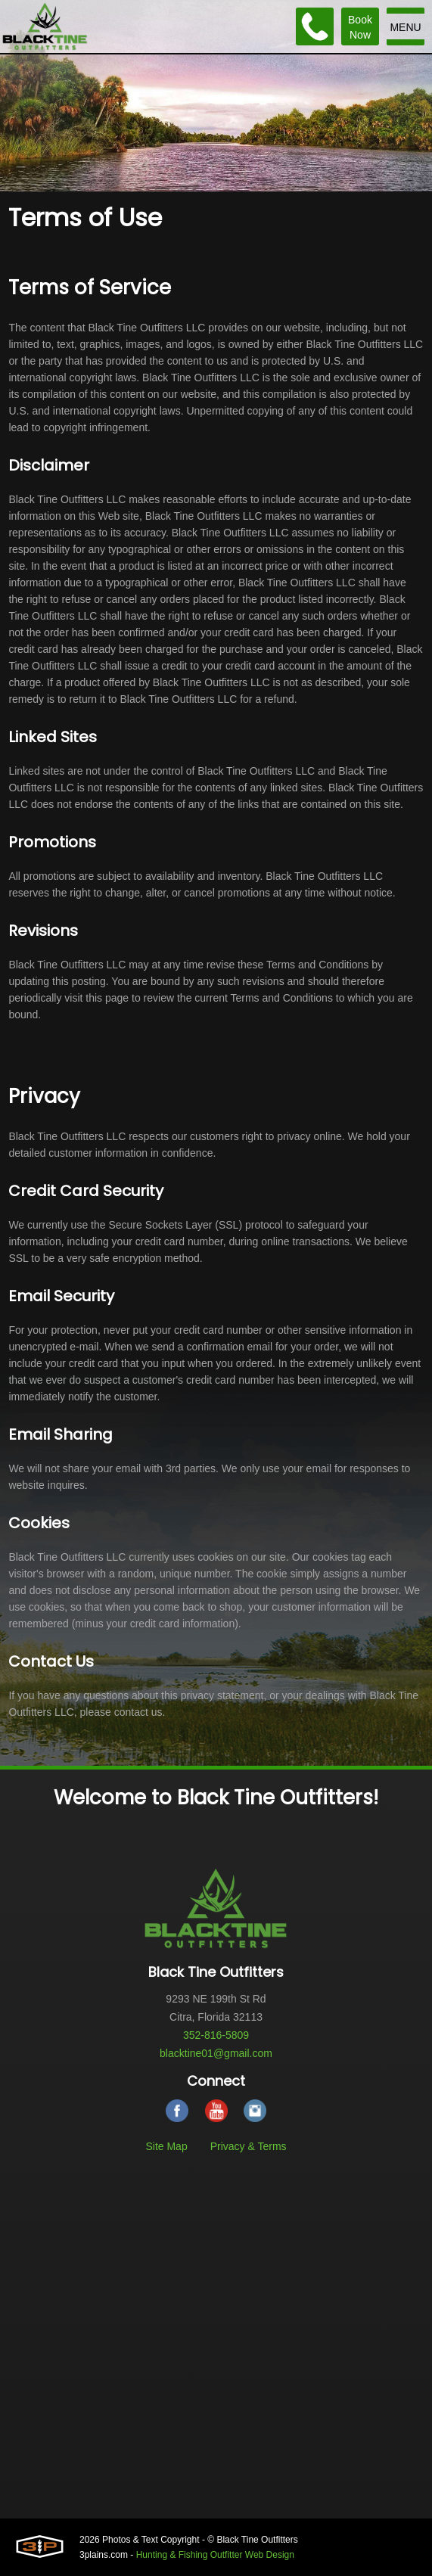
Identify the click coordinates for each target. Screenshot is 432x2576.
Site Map (166, 2146)
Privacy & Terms (248, 2146)
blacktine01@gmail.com (216, 2053)
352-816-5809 (216, 2035)
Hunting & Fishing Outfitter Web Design (215, 2555)
